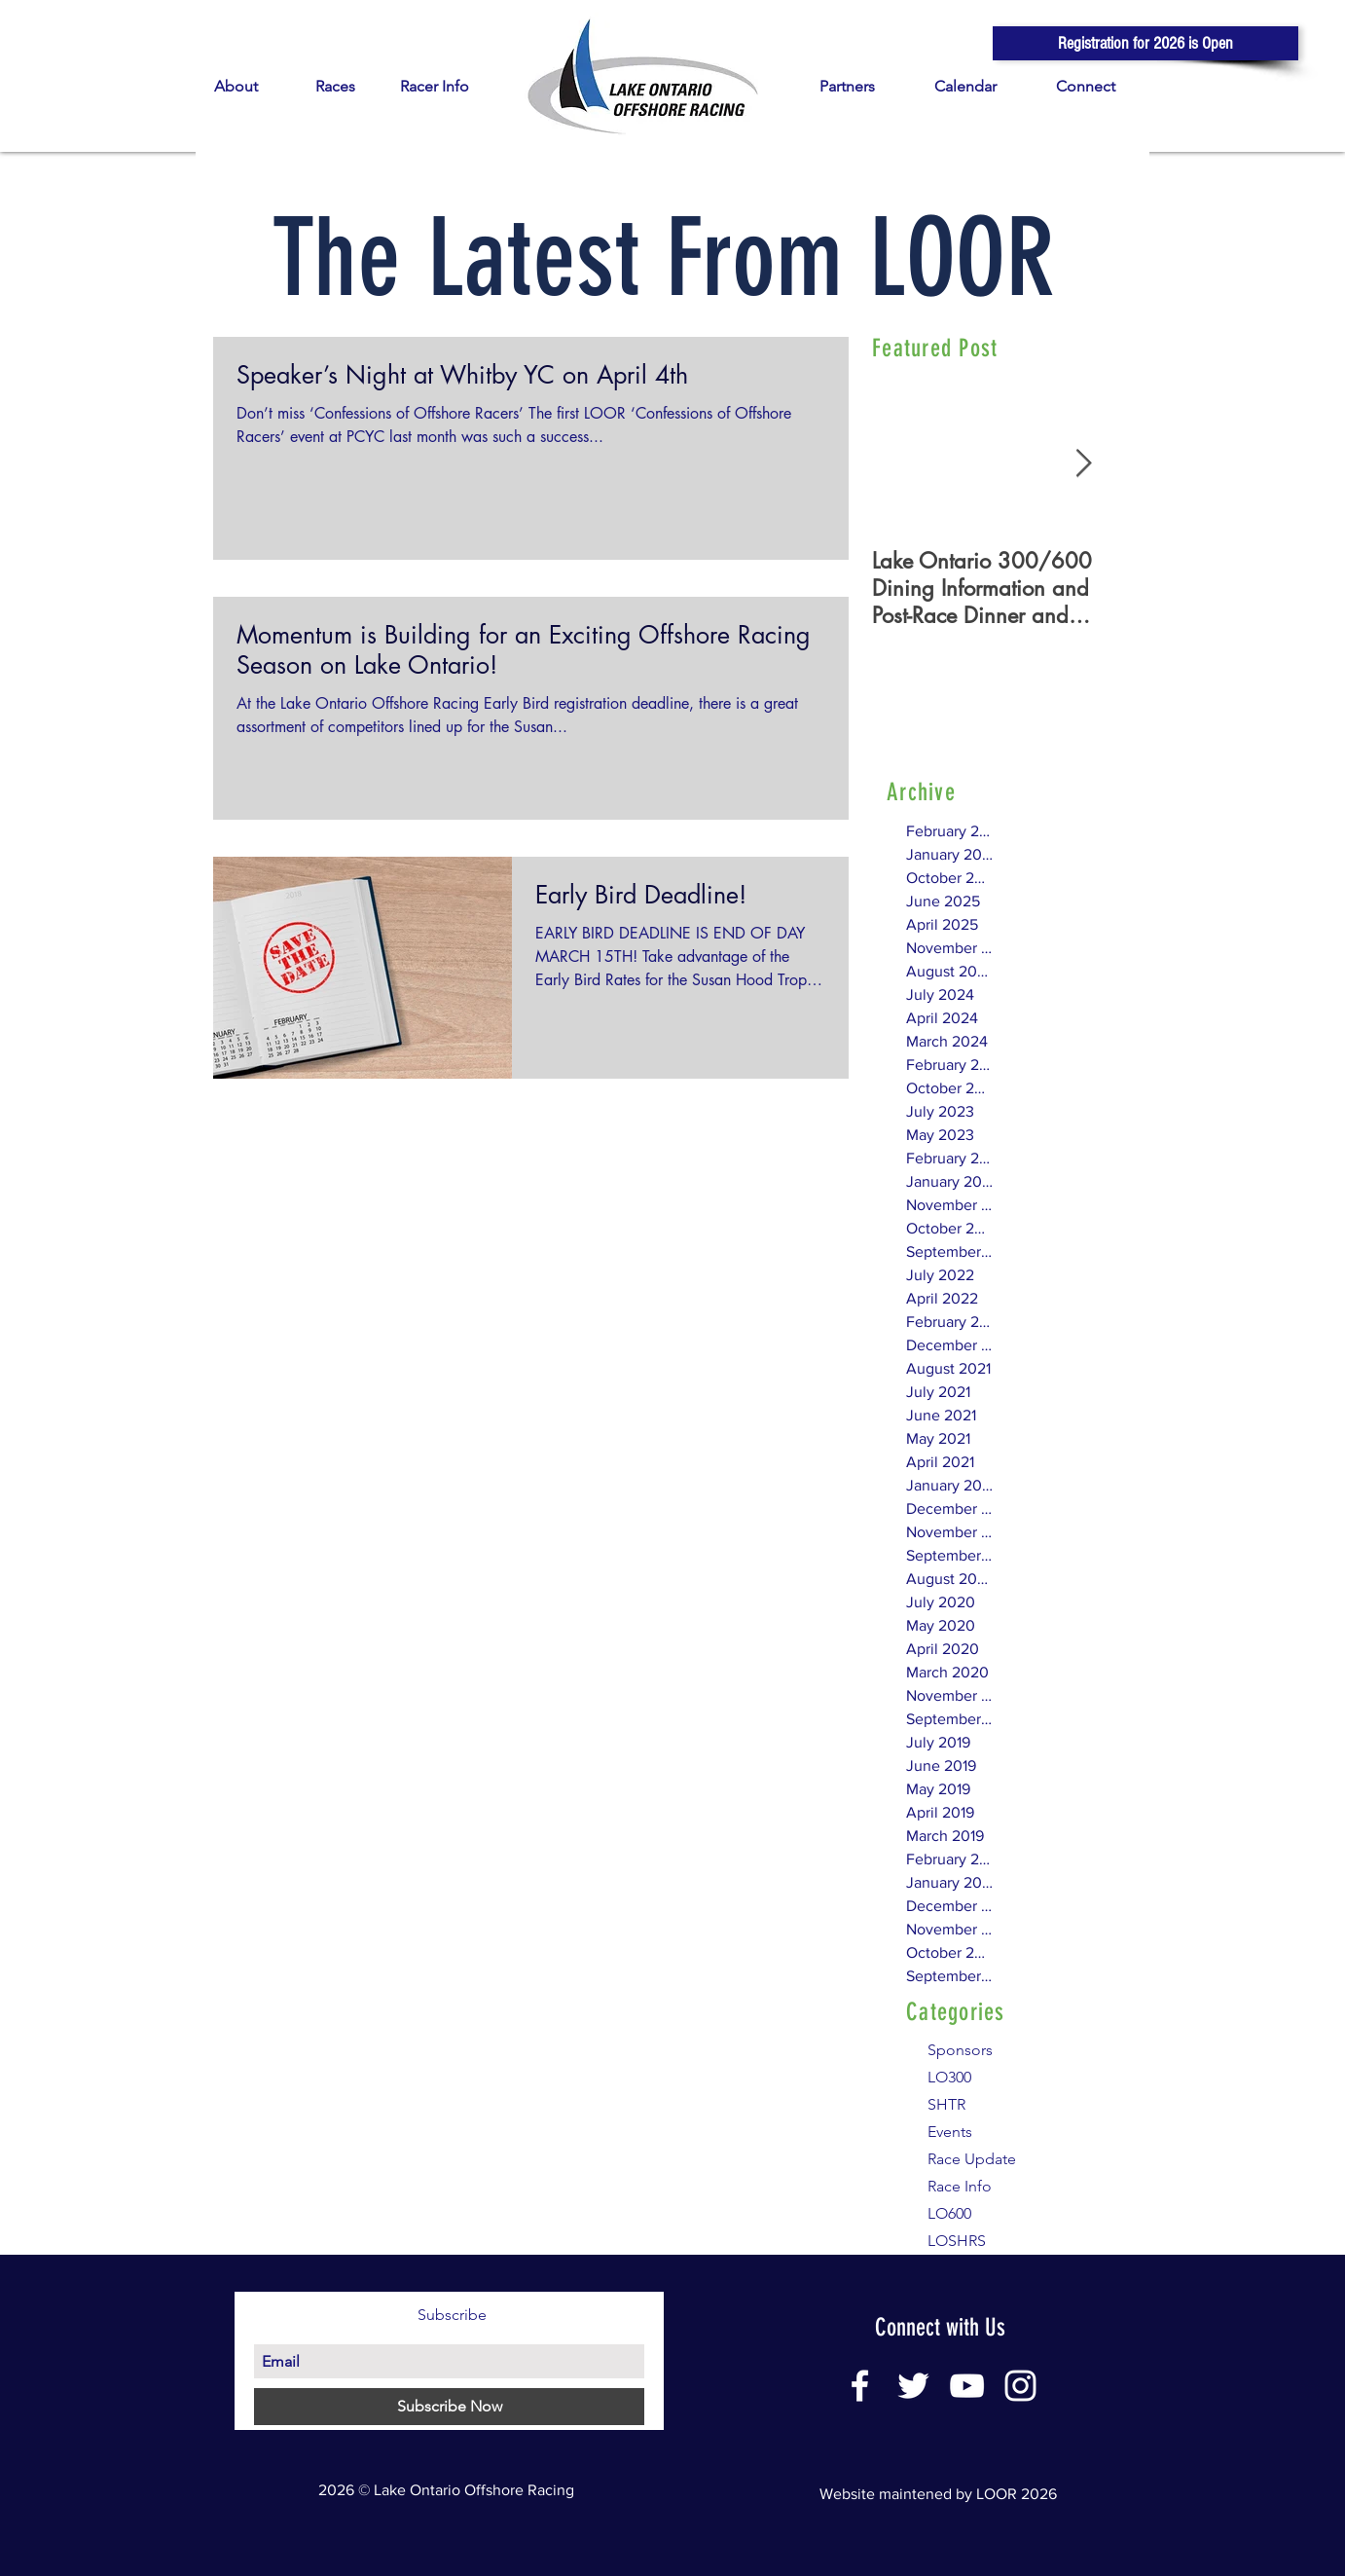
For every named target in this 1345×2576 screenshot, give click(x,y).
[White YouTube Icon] (967, 2386)
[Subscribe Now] (449, 2406)
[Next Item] (1083, 464)
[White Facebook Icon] (860, 2386)
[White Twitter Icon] (913, 2386)
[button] (1145, 43)
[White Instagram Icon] (1020, 2386)
